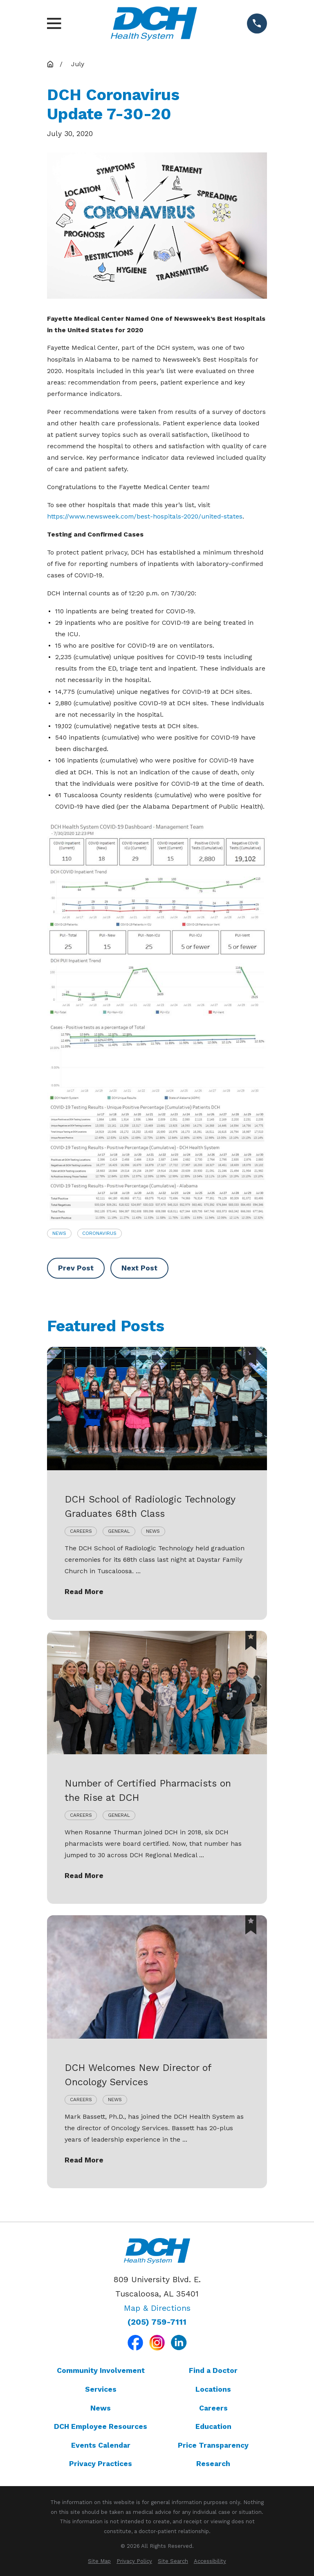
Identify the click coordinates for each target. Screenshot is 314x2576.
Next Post (139, 1268)
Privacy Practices (100, 2464)
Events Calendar (100, 2445)
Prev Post (76, 1268)
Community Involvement (101, 2370)
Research (213, 2464)
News (59, 1233)
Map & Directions (157, 2308)
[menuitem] (99, 2561)
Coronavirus (99, 1233)
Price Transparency (213, 2445)
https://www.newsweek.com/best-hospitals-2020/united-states (144, 516)
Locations (213, 2389)
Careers (213, 2408)
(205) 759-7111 (157, 2322)
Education (213, 2426)
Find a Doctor (213, 2370)
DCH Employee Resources (100, 2426)
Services (101, 2389)
